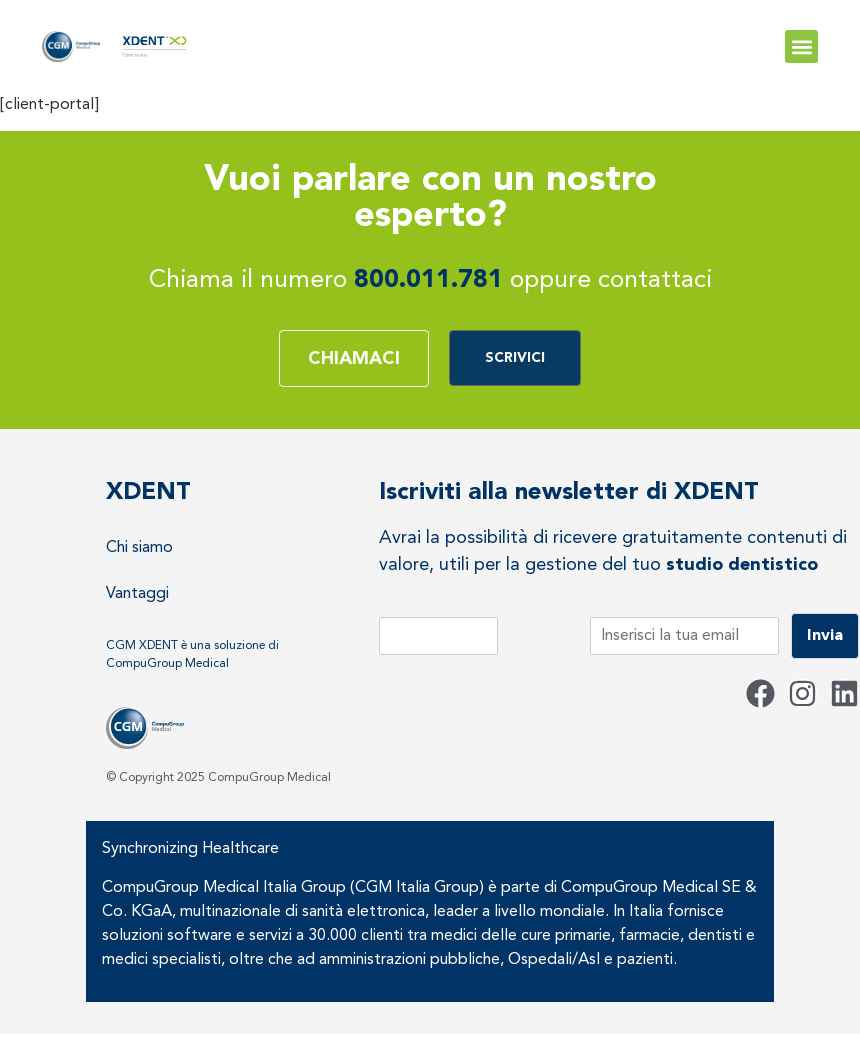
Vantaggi (137, 594)
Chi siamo (139, 548)
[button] (801, 46)
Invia (825, 636)
